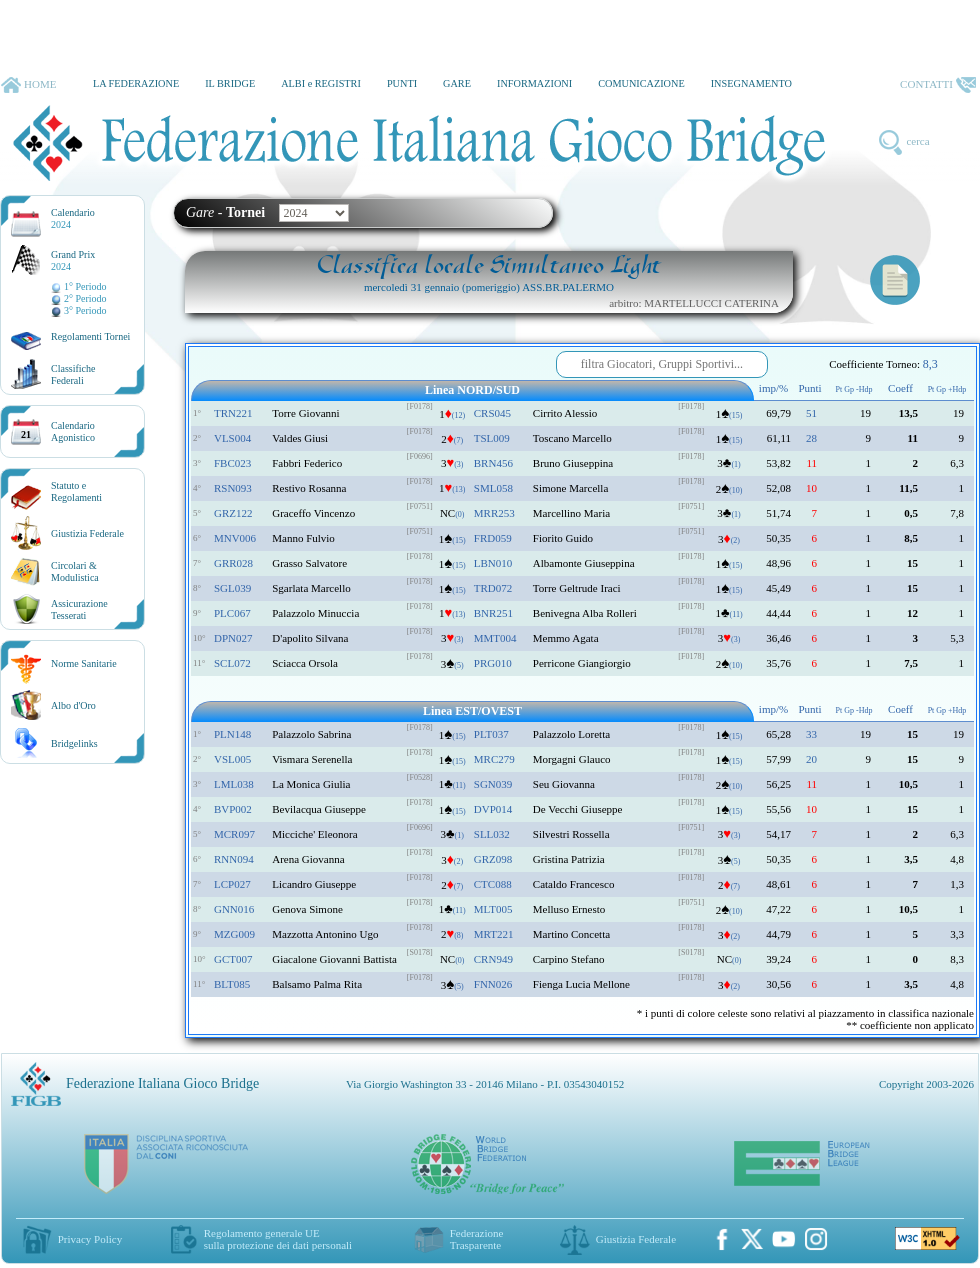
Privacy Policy (90, 1239)
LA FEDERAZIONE (136, 83)
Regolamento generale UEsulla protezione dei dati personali (278, 1239)
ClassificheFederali (73, 374)
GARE (457, 83)
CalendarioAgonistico (73, 431)
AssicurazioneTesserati (79, 609)
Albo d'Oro (73, 705)
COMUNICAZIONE (641, 83)
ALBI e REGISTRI (321, 83)
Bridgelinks (74, 743)
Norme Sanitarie (84, 663)
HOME (28, 85)
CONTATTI (938, 85)
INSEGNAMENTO (751, 83)
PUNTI (402, 83)
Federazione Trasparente (477, 1239)
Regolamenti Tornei (90, 336)
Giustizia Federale (87, 533)
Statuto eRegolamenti (76, 491)
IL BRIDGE (230, 83)
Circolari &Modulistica (75, 571)
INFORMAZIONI (534, 83)
